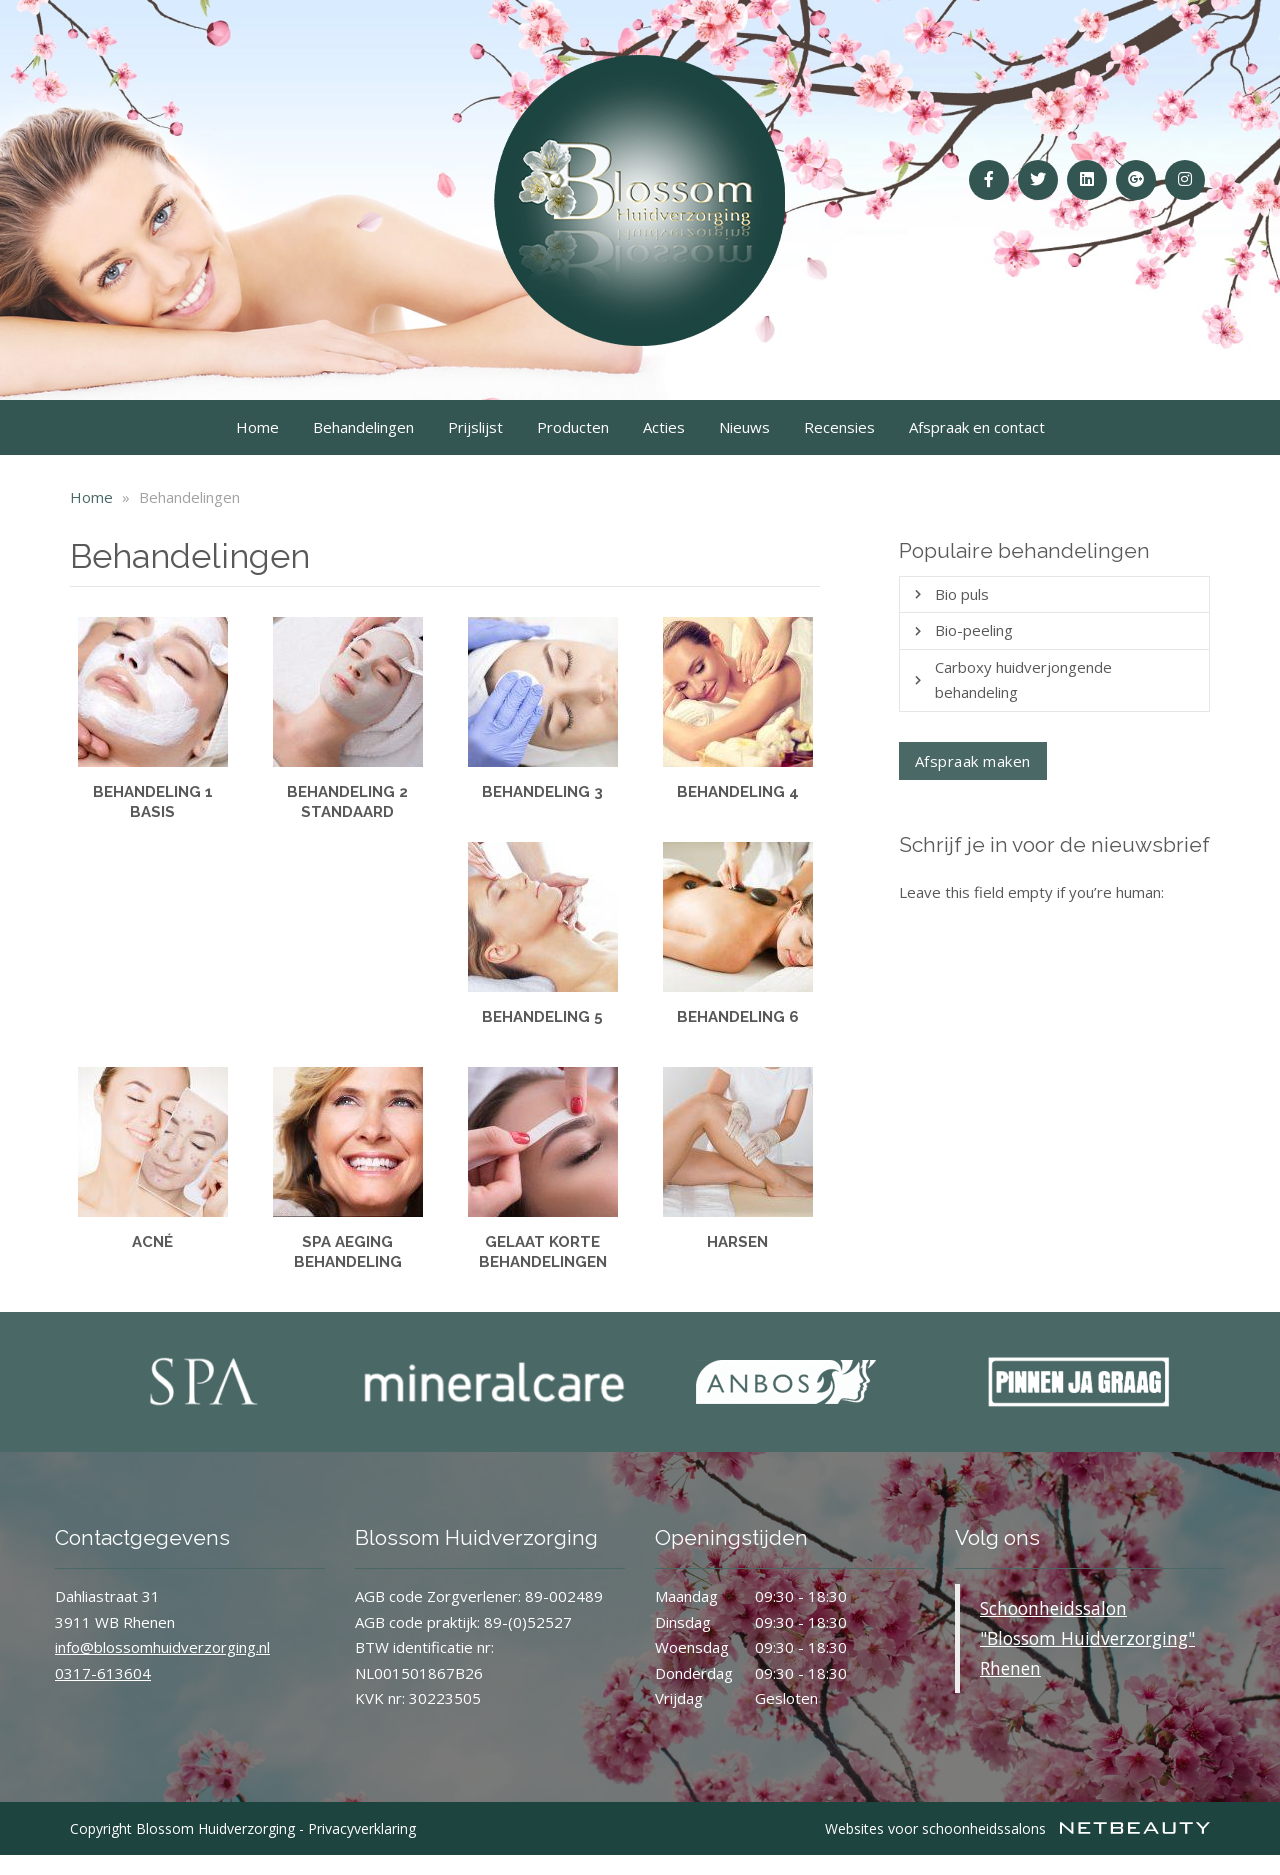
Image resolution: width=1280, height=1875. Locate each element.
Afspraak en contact (977, 427)
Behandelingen (363, 427)
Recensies (839, 427)
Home (257, 427)
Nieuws (744, 427)
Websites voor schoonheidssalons (1017, 1828)
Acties (664, 427)
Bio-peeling (974, 630)
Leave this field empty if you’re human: (1031, 892)
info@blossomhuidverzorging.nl (162, 1647)
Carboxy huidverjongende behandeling (1023, 680)
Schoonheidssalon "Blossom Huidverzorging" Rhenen (1087, 1638)
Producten (573, 427)
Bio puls (962, 594)
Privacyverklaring (362, 1828)
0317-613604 (103, 1673)
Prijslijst (475, 427)
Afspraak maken (973, 761)
